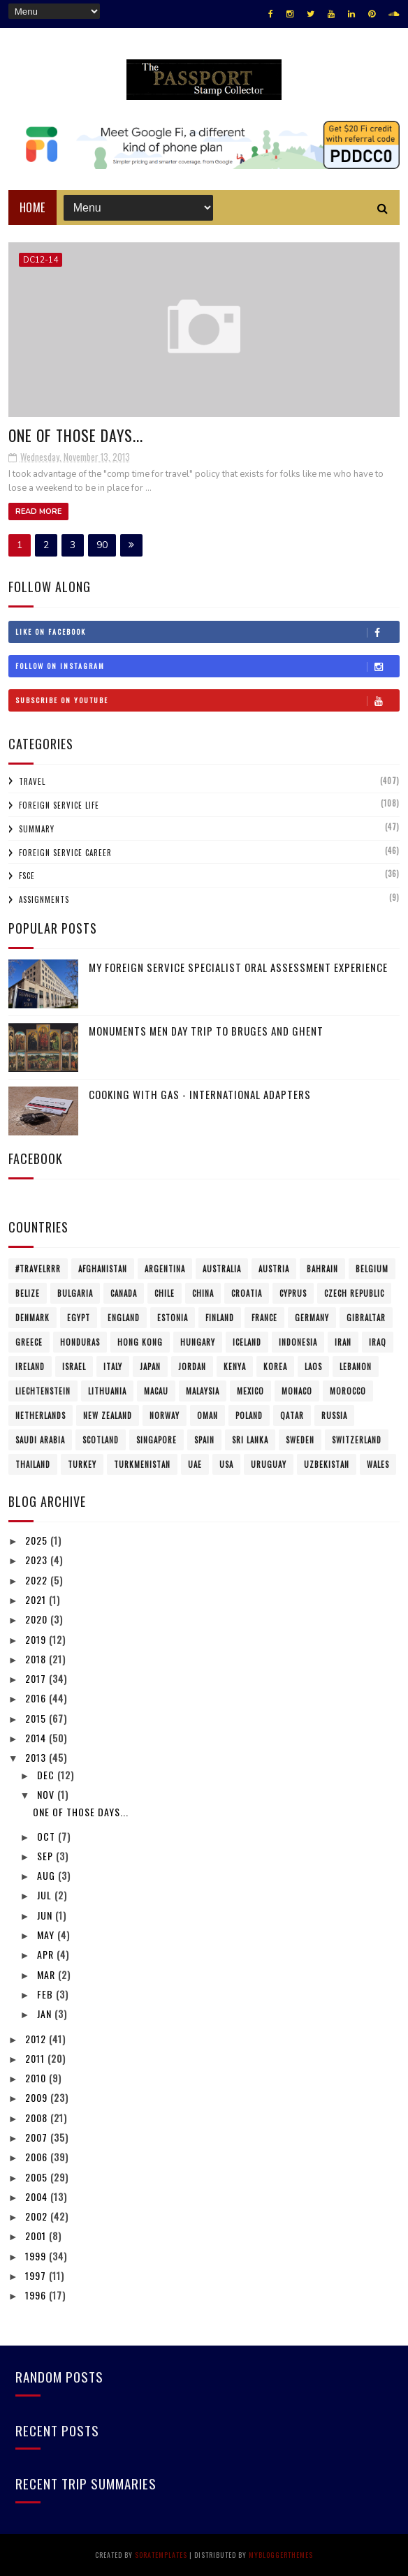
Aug (47, 1875)
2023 (37, 1559)
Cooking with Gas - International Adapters (200, 1094)
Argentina (165, 1268)
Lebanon (356, 1366)
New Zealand (107, 1415)
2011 (36, 2058)
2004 (37, 2196)
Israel (74, 1366)
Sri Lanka (250, 1439)
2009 (37, 2097)
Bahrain (322, 1268)
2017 (37, 1678)
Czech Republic (354, 1293)
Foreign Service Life (59, 805)
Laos (313, 1366)
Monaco (297, 1391)
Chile (164, 1293)
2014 (37, 1737)
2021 (37, 1599)
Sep (46, 1855)
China (203, 1293)
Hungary (197, 1342)
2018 (37, 1658)
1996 (37, 2295)
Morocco (348, 1391)
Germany (312, 1317)
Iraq (377, 1342)
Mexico (250, 1391)
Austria (273, 1268)
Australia (222, 1268)
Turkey (82, 1464)
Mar (47, 1974)
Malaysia (202, 1391)
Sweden (300, 1439)
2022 (37, 1580)
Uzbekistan (326, 1464)
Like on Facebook (207, 632)
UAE (195, 1464)
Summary (36, 828)
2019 (37, 1639)
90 (102, 545)
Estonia (172, 1317)
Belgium (372, 1268)
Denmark (32, 1317)
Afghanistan (102, 1268)
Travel (32, 781)
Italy (112, 1366)
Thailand (32, 1464)
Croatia (246, 1293)
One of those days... (75, 435)
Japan (150, 1366)
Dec (47, 1774)
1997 (37, 2275)
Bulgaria (75, 1293)
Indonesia (298, 1342)
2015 (37, 1718)
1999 (37, 2256)
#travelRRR (38, 1268)
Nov (47, 1794)
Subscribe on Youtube (207, 700)
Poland (249, 1415)
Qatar (292, 1415)
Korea (275, 1366)
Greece (29, 1342)
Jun (46, 1915)
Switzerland (356, 1439)
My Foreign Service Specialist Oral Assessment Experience (238, 967)
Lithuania (107, 1391)
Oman (207, 1415)
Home (32, 207)
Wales (378, 1464)
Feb (46, 1994)
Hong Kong (140, 1342)
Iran (343, 1342)
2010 (37, 2077)
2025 (37, 1540)
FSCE (27, 875)
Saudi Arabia (40, 1439)
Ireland (30, 1366)
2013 (37, 1757)
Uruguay (268, 1464)
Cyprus (293, 1293)
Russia (334, 1415)
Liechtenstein (43, 1391)
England (124, 1317)
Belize (27, 1293)
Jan (45, 2013)
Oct (47, 1836)
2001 (37, 2235)
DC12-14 (40, 259)
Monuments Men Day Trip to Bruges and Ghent (206, 1030)
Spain (204, 1439)
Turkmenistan (142, 1464)
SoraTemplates (161, 2554)
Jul (45, 1894)
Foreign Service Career (65, 852)
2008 (37, 2117)
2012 (37, 2038)
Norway (165, 1415)
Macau (156, 1391)
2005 (37, 2177)
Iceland (247, 1342)
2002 (37, 2216)
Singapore (156, 1439)
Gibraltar (366, 1317)
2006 (37, 2156)
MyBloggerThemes (281, 2554)
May (47, 1934)
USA (226, 1464)
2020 (37, 1619)
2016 (37, 1698)
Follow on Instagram (207, 666)
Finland (219, 1317)
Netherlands (40, 1415)
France (264, 1317)
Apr (47, 1954)
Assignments (44, 899)
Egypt (78, 1317)
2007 (37, 2137)
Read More (38, 511)
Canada (123, 1293)
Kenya (235, 1366)
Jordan (192, 1366)
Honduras (80, 1342)
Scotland (100, 1439)
